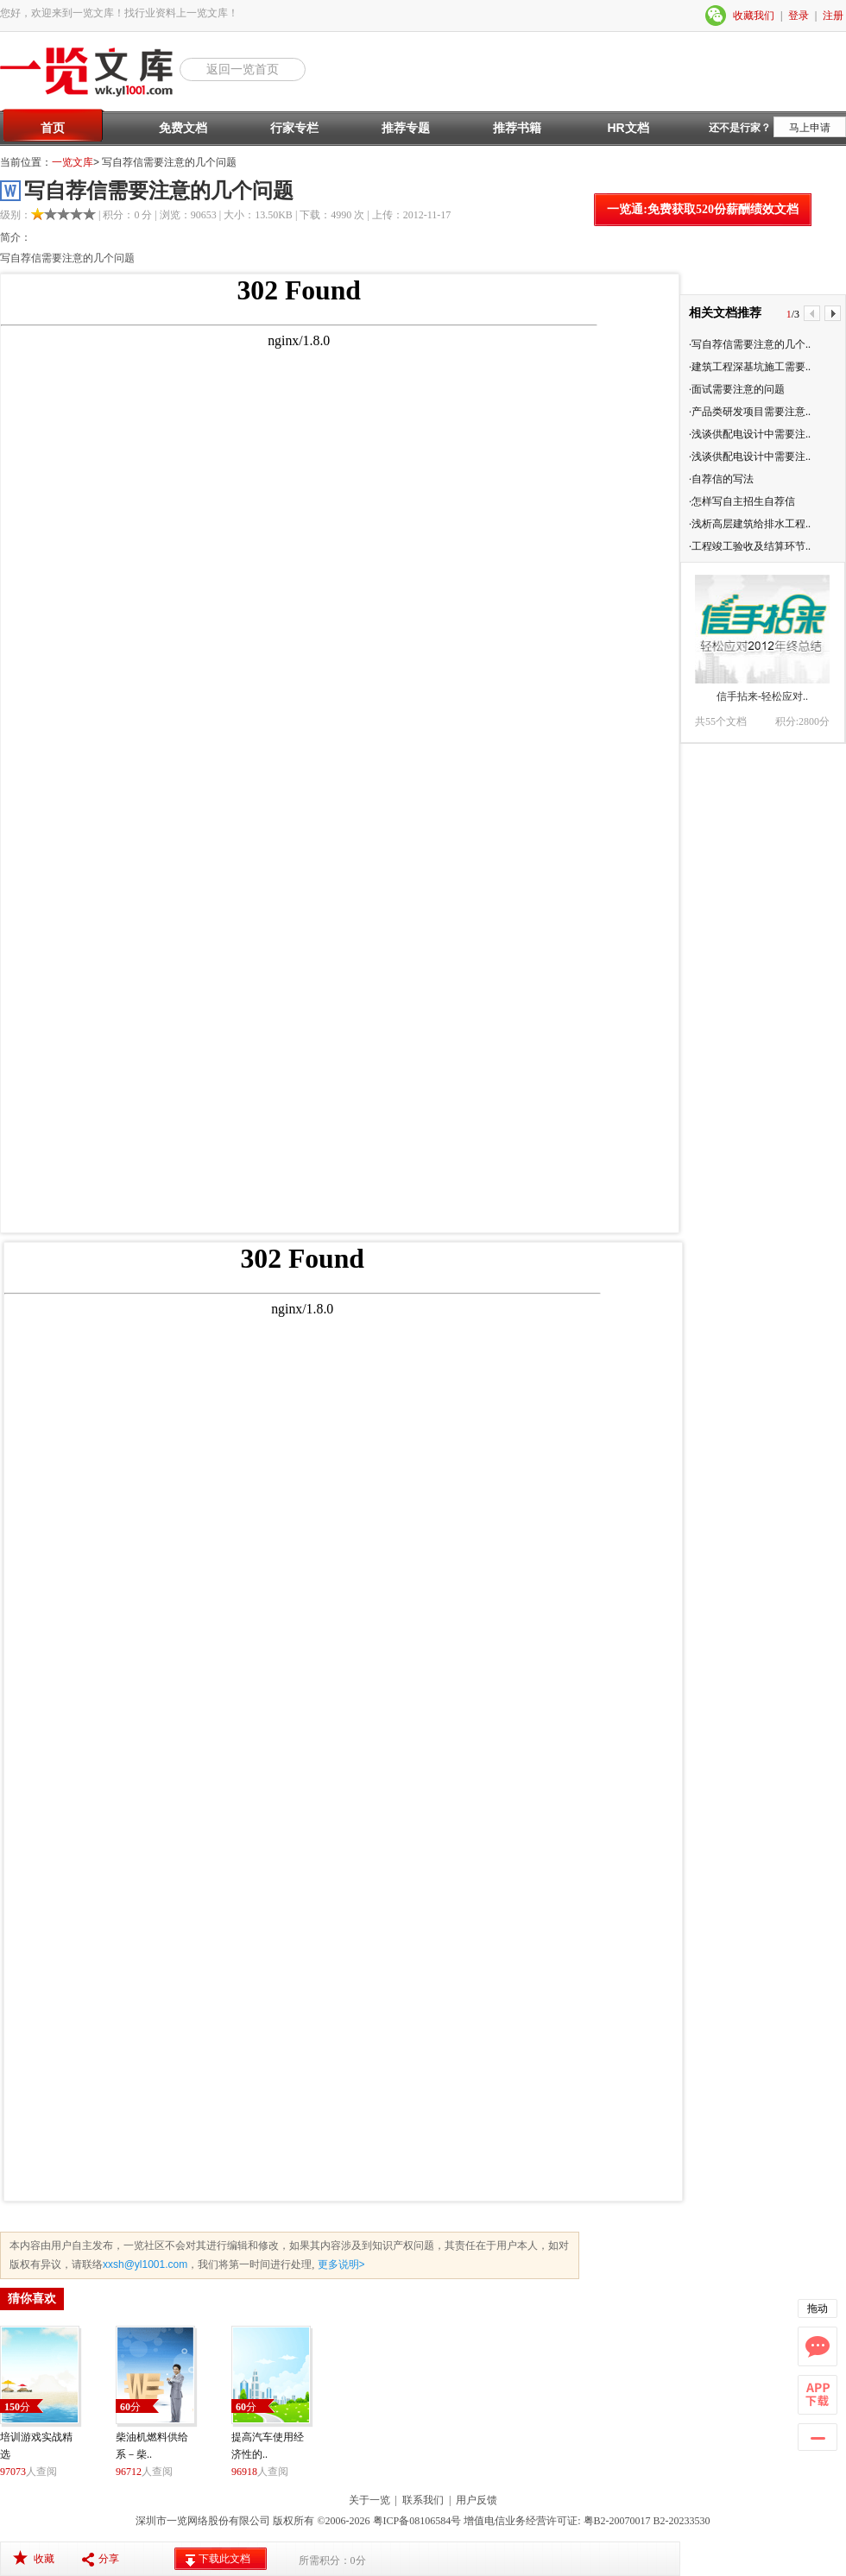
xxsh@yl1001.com (145, 2264)
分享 (108, 2559)
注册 (833, 15)
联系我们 (423, 2500)
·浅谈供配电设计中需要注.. (750, 434)
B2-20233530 (681, 2521)
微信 (716, 15)
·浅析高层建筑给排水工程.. (750, 524)
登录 (798, 15)
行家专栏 (294, 128)
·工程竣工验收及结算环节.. (750, 546)
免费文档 (183, 128)
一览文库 (72, 162)
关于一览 (369, 2500)
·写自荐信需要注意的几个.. (750, 344)
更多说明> (339, 2264)
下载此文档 (224, 2559)
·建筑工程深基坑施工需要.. (750, 367)
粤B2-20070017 (616, 2521)
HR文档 (627, 128)
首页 (53, 128)
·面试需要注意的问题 (737, 389)
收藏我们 (753, 15)
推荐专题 (406, 128)
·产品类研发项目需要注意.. (750, 412)
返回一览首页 (242, 69)
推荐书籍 (517, 128)
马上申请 (809, 128)
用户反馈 (476, 2500)
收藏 (44, 2559)
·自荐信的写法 (721, 479)
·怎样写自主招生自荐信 (742, 501)
